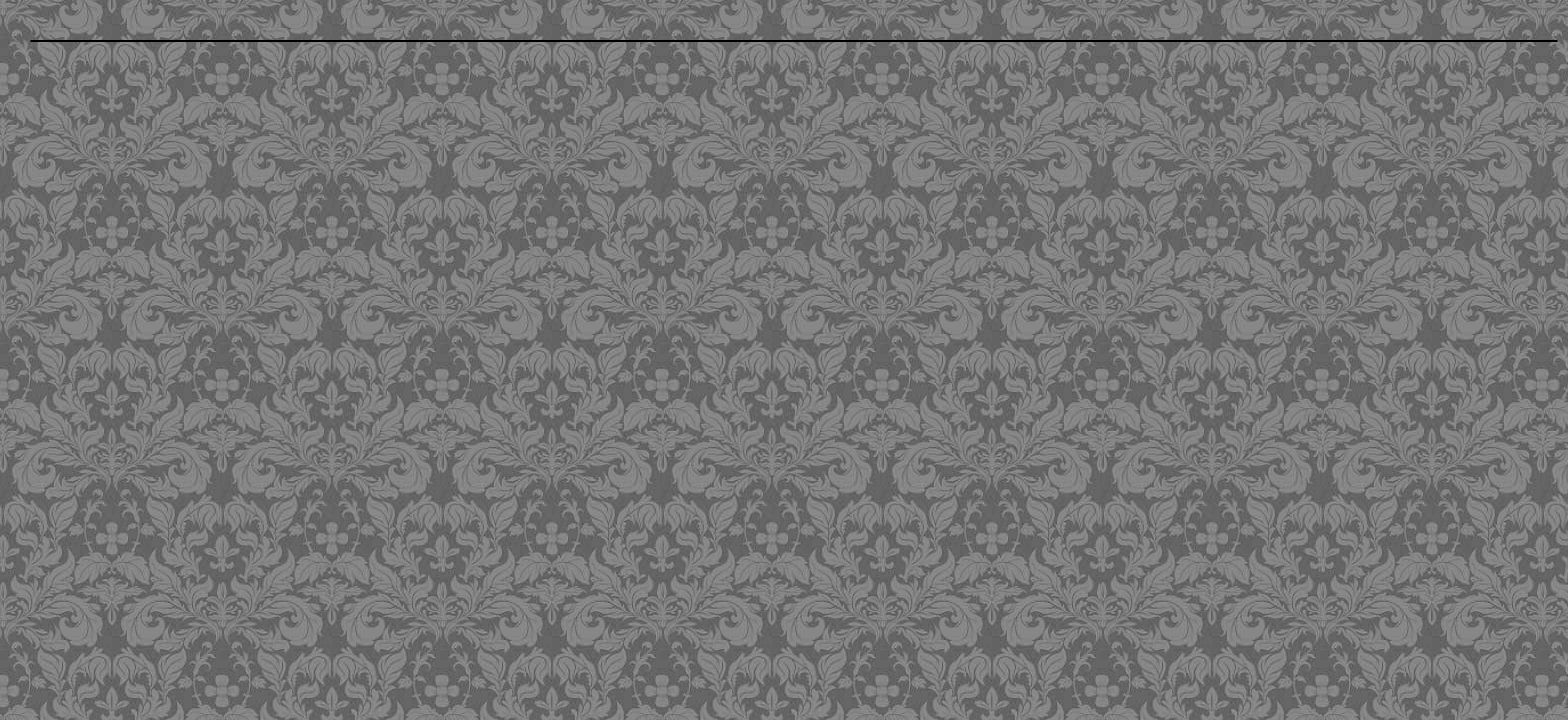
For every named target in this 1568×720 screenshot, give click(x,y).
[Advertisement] (633, 196)
